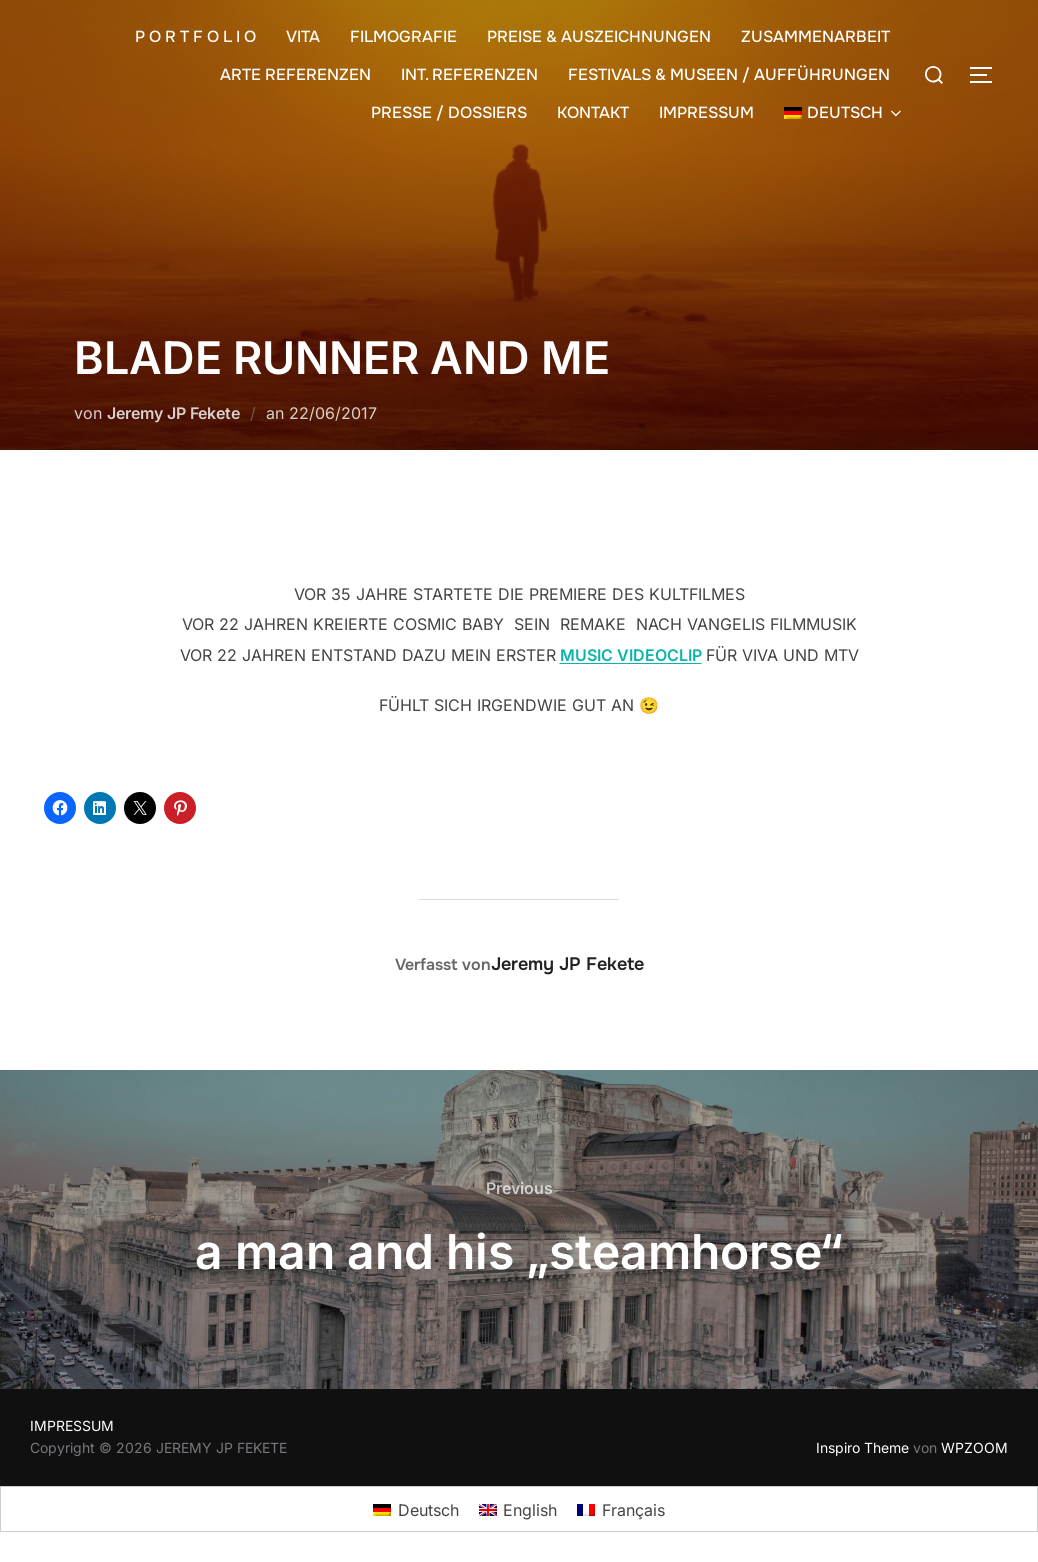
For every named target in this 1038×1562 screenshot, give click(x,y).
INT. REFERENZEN (469, 74)
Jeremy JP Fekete (173, 413)
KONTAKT (593, 112)
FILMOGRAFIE (403, 36)
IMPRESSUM (706, 112)
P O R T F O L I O (195, 36)
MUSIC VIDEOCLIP (631, 655)
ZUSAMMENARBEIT (815, 36)
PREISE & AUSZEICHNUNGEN (599, 36)
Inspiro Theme (862, 1447)
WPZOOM (974, 1447)
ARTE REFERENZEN (295, 74)
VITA (303, 36)
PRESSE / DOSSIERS (449, 112)
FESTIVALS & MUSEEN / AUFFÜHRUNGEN (729, 74)
